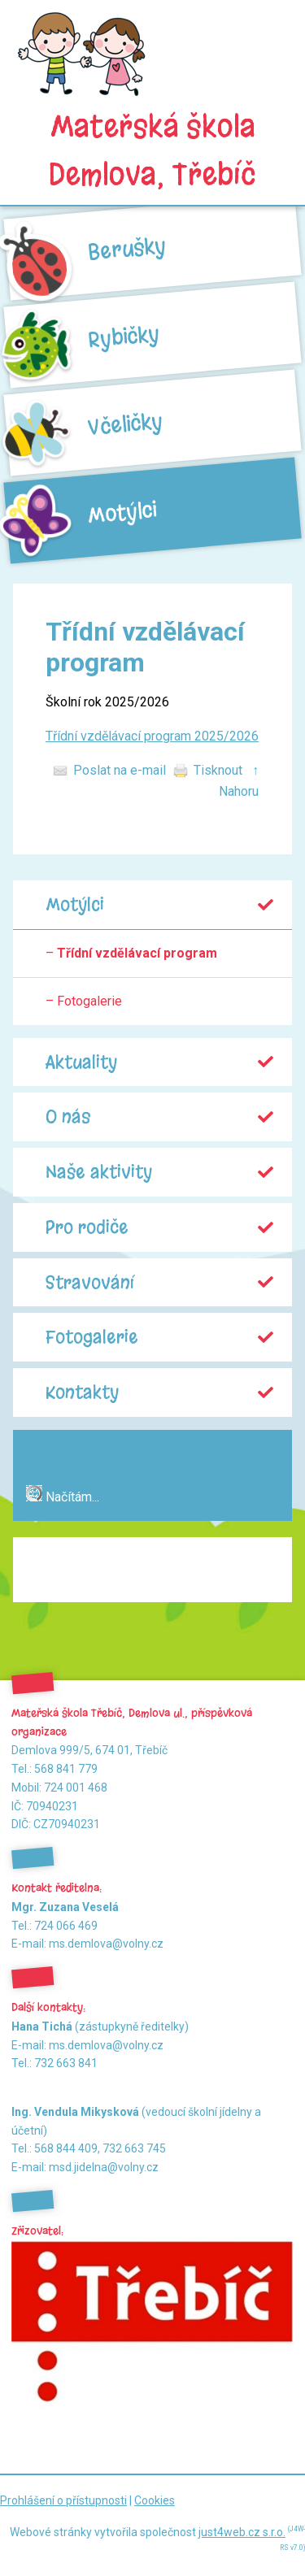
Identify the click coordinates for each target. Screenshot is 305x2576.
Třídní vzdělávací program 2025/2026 (152, 736)
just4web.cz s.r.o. (241, 2532)
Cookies (154, 2500)
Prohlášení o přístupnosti (63, 2500)
